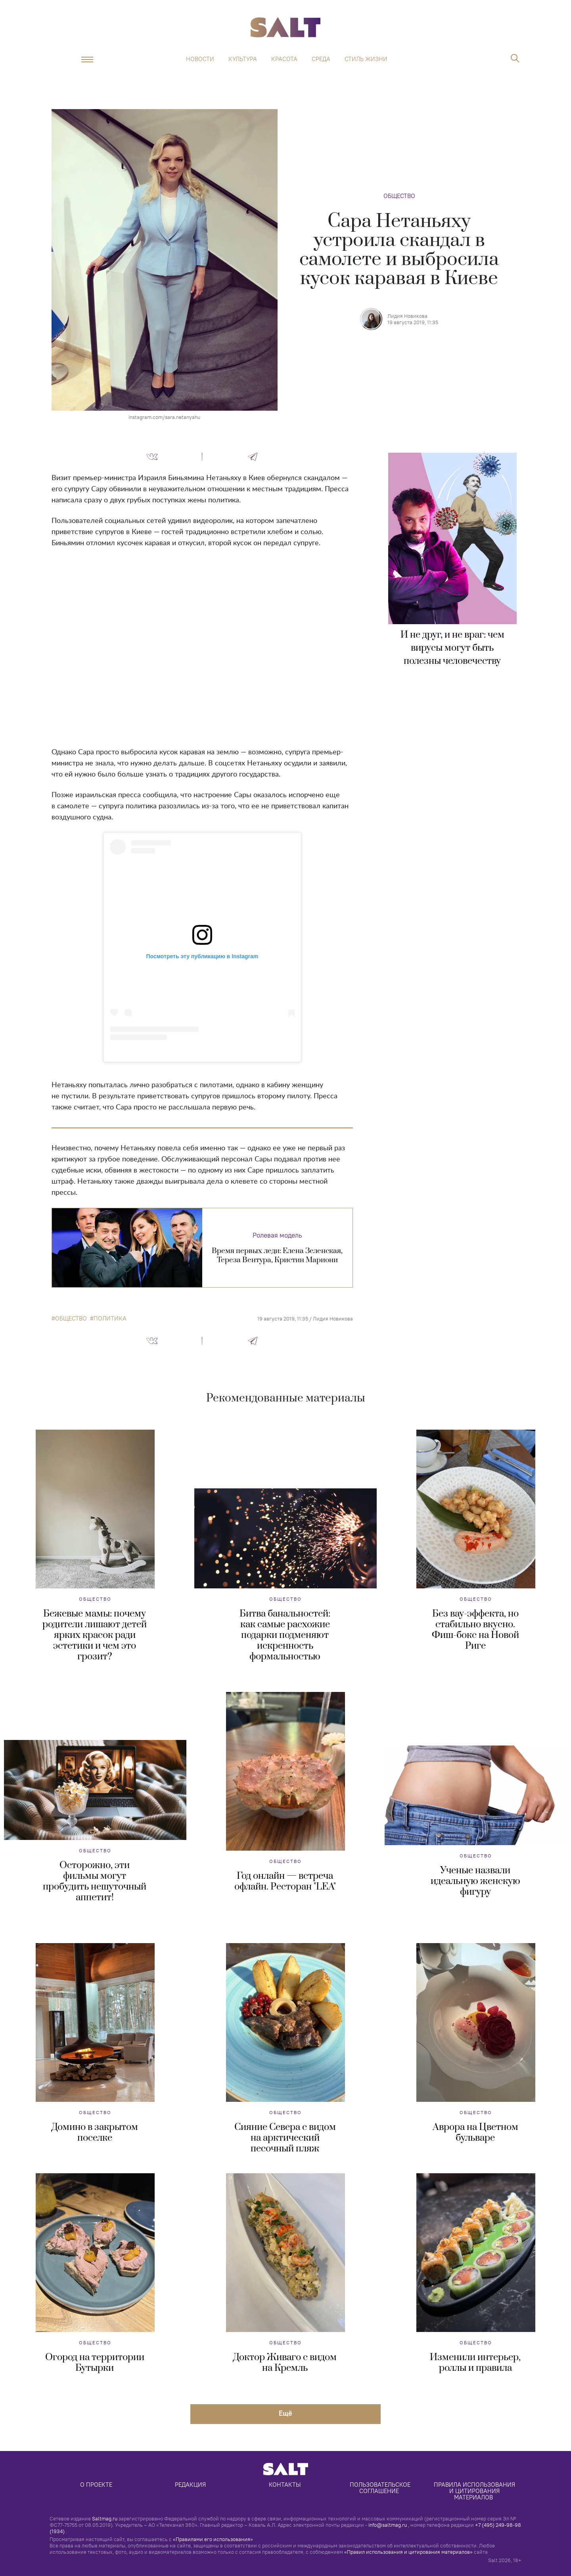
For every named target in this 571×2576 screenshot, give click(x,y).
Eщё (285, 2413)
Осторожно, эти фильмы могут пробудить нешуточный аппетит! (94, 1881)
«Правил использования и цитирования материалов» (408, 2552)
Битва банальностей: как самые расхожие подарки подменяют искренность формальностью (285, 1635)
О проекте (96, 2484)
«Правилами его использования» (213, 2539)
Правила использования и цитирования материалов (475, 2491)
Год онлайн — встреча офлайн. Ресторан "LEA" (285, 1881)
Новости (200, 59)
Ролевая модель (277, 1235)
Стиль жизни (366, 59)
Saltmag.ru (104, 2518)
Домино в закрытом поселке (95, 2132)
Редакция (190, 2484)
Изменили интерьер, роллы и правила (475, 2362)
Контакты (285, 2484)
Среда (321, 59)
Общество (399, 196)
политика (110, 1318)
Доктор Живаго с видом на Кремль (285, 2362)
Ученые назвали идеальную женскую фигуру (475, 1881)
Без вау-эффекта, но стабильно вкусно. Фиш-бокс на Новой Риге (475, 1630)
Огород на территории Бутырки (94, 2362)
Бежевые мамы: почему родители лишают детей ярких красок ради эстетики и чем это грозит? (94, 1635)
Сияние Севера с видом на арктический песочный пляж (285, 2138)
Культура (242, 59)
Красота (284, 59)
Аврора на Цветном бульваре (475, 2132)
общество (71, 1318)
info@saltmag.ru (387, 2525)
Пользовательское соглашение (381, 2488)
